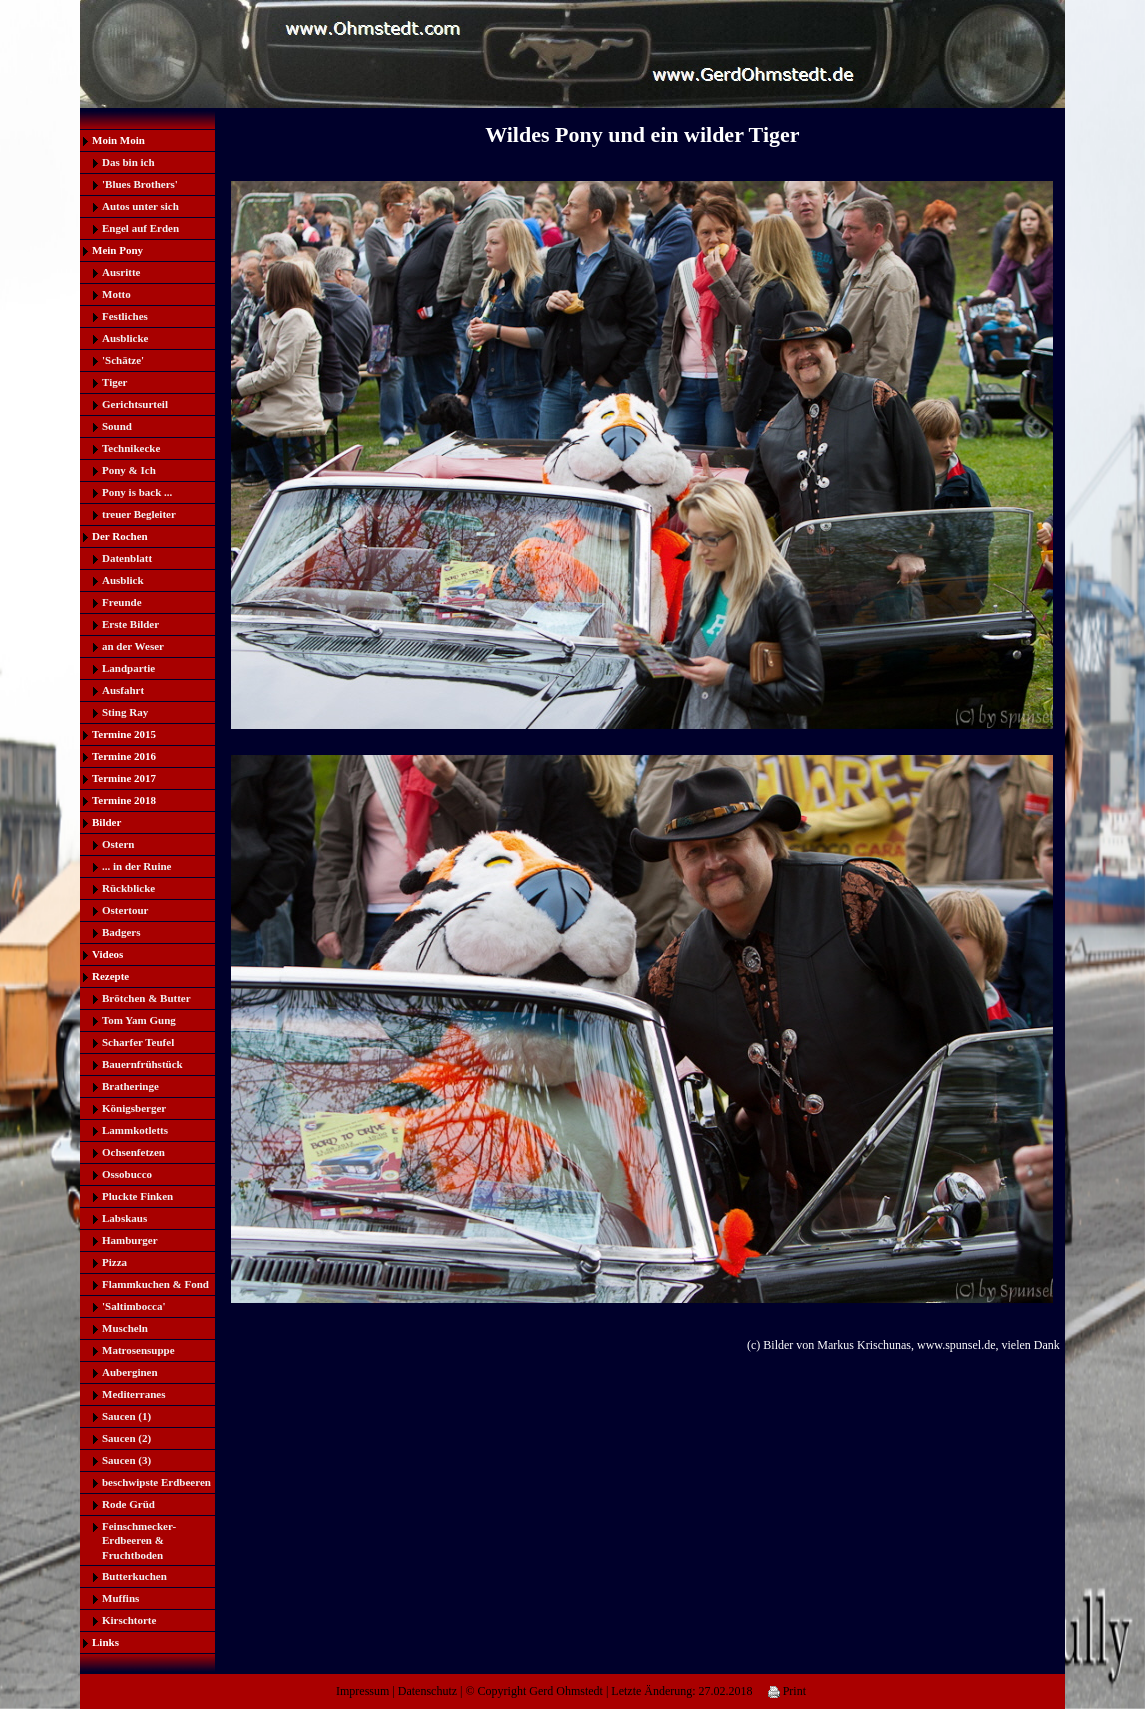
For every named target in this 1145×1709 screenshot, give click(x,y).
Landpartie (128, 668)
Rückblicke (128, 888)
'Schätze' (123, 360)
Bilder (106, 822)
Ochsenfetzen (133, 1152)
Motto (116, 294)
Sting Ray (125, 712)
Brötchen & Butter (146, 998)
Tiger (114, 382)
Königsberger (134, 1108)
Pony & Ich (129, 470)
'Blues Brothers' (140, 184)
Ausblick (123, 580)
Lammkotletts (135, 1130)
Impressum (362, 1691)
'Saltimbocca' (134, 1306)
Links (105, 1642)
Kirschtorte (129, 1620)
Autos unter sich (140, 206)
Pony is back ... (137, 492)
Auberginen (130, 1372)
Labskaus (124, 1218)
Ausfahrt (123, 690)
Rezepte (110, 976)
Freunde (122, 602)
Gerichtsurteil (135, 404)
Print (787, 1691)
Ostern (118, 844)
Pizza (114, 1262)
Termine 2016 (124, 756)
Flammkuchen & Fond (155, 1284)
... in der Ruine (136, 866)
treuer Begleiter (139, 514)
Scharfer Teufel (138, 1042)
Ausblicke (125, 338)
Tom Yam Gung (139, 1020)
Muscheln (125, 1328)
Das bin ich (128, 162)
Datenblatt (127, 558)
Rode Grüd (128, 1504)
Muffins (120, 1598)
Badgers (121, 932)
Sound (117, 426)
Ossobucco (127, 1174)
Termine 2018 (124, 800)
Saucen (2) (126, 1438)
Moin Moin (118, 140)
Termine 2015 (124, 734)
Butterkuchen (134, 1576)
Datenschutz (427, 1691)
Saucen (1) (126, 1416)
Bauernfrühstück (142, 1064)
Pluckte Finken (137, 1196)
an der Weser (133, 646)
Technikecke (131, 448)
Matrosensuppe (138, 1350)
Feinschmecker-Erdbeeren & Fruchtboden (139, 1540)
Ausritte (121, 272)
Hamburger (130, 1240)
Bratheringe (130, 1086)
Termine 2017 (124, 778)
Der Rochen (120, 536)
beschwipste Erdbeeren (156, 1482)
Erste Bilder (130, 624)
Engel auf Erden (140, 228)
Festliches (125, 316)
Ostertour (125, 910)
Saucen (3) (126, 1460)
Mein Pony (117, 250)
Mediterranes (134, 1394)
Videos (107, 954)
